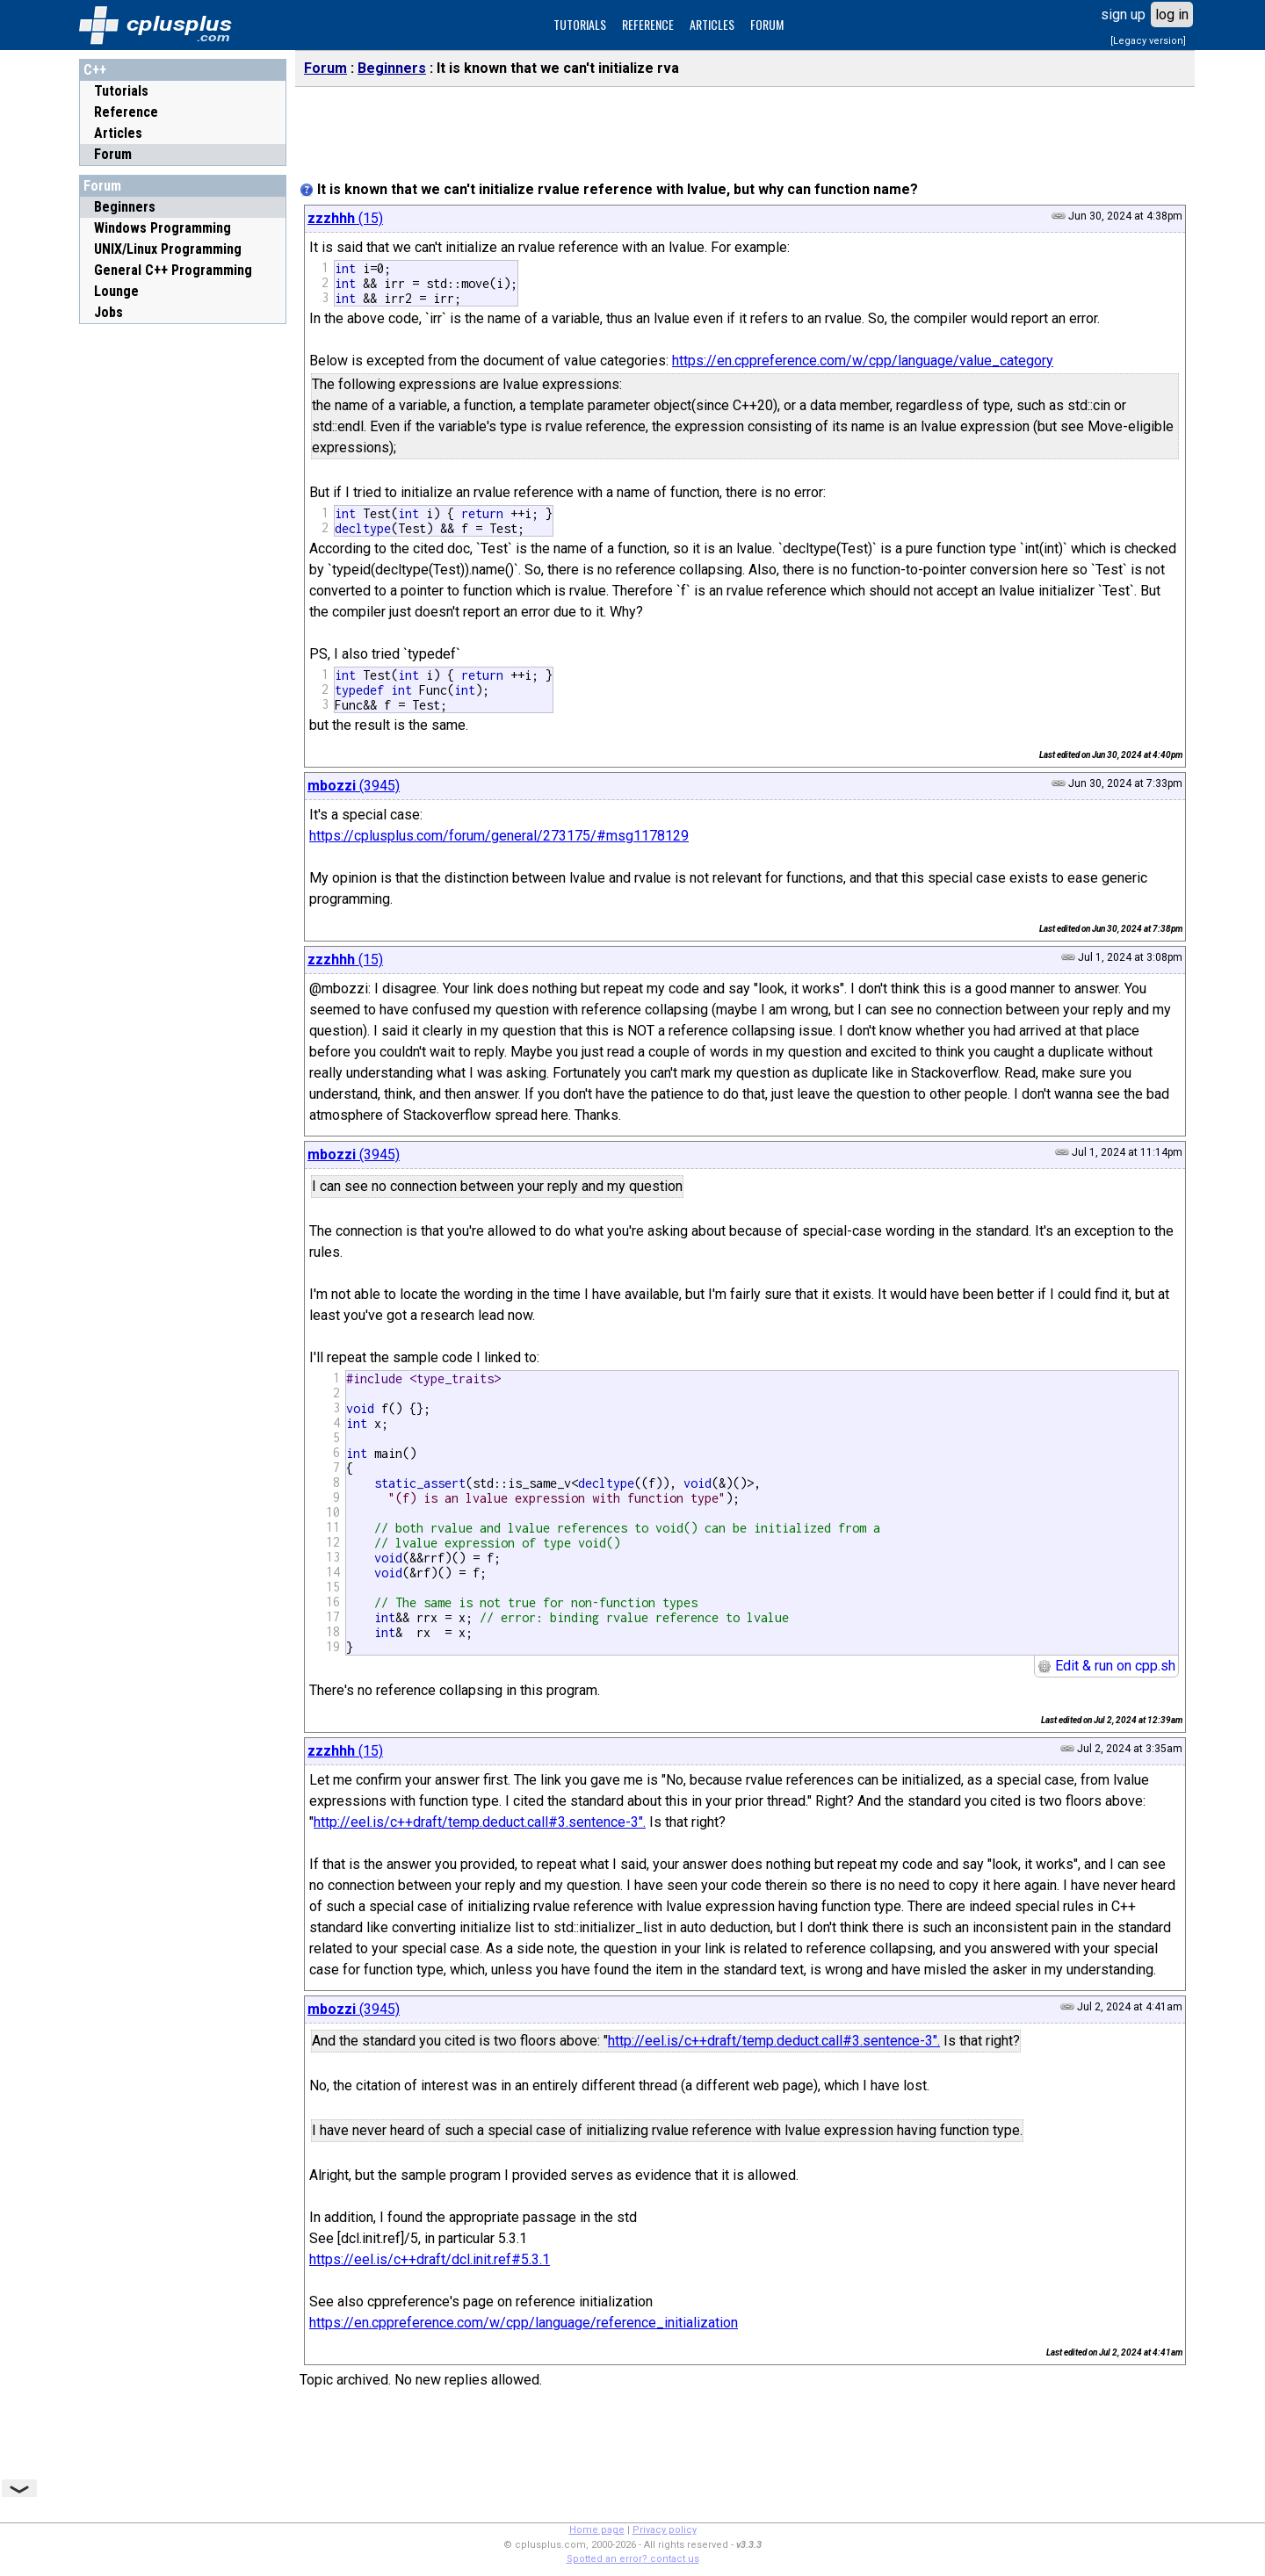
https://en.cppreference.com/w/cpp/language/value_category (862, 360)
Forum (113, 154)
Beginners (392, 68)
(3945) (353, 785)
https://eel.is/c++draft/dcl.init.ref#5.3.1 (429, 2259)
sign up (1123, 14)
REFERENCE (648, 24)
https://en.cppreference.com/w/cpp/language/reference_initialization (523, 2322)
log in (1172, 14)
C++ (94, 69)
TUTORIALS (579, 24)
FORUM (767, 24)
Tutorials (121, 91)
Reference (126, 112)
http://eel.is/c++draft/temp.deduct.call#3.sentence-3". (480, 1822)
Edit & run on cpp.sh (1106, 1665)
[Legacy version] (1148, 41)
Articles (118, 133)
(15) (345, 218)
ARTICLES (712, 24)
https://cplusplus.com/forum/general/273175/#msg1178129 (499, 835)
